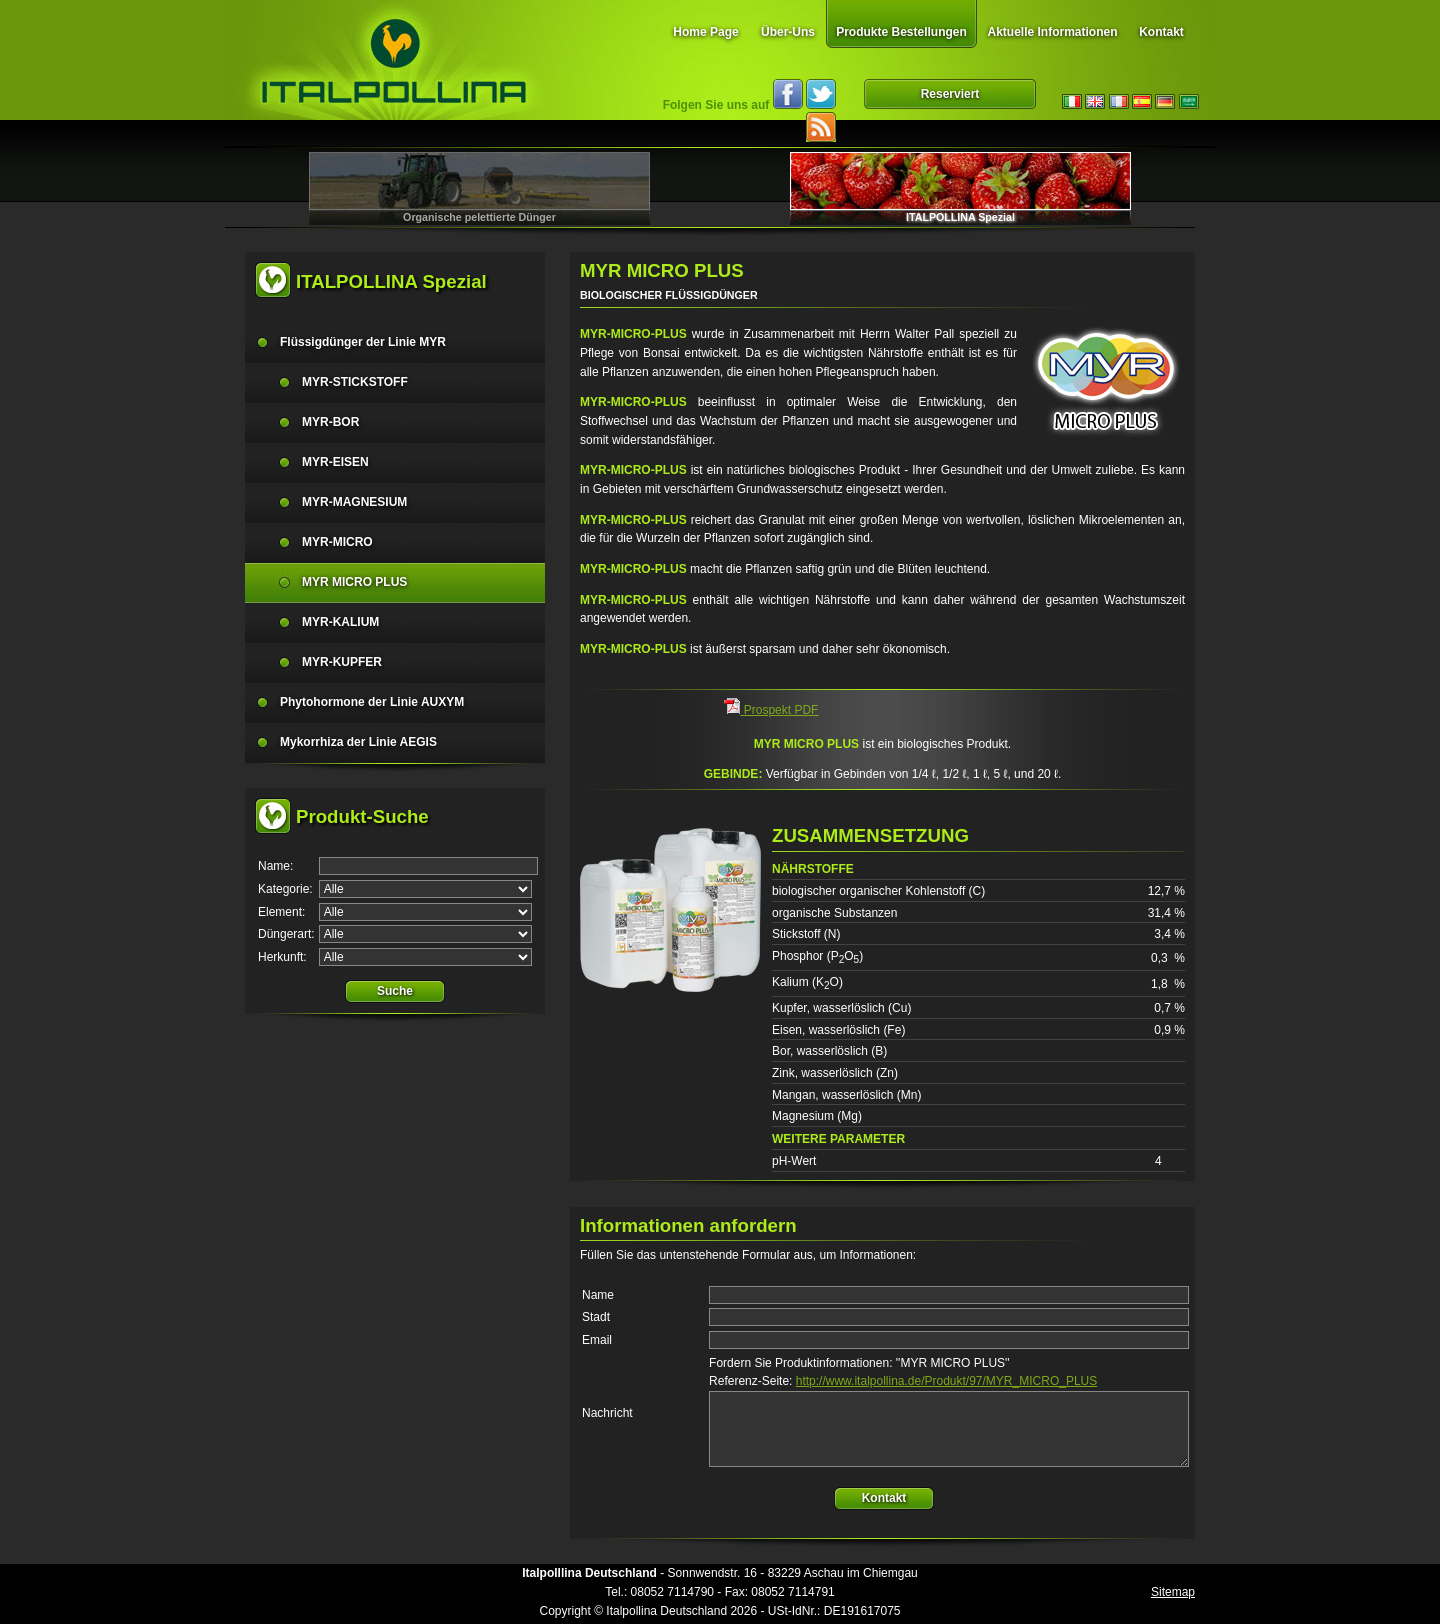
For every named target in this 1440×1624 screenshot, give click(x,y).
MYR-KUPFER (342, 662)
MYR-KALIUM (340, 622)
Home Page (705, 32)
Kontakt (1161, 32)
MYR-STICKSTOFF (355, 382)
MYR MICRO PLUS (354, 582)
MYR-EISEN (335, 462)
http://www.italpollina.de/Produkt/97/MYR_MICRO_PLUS (946, 1381)
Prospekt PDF (771, 710)
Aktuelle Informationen (1052, 32)
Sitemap (1173, 1592)
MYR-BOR (330, 422)
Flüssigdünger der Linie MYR (363, 342)
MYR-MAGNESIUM (354, 502)
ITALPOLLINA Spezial (960, 217)
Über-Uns (788, 32)
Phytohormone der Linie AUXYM (372, 702)
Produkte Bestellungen (901, 32)
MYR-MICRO (337, 542)
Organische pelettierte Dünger (479, 217)
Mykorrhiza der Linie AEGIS (358, 742)
